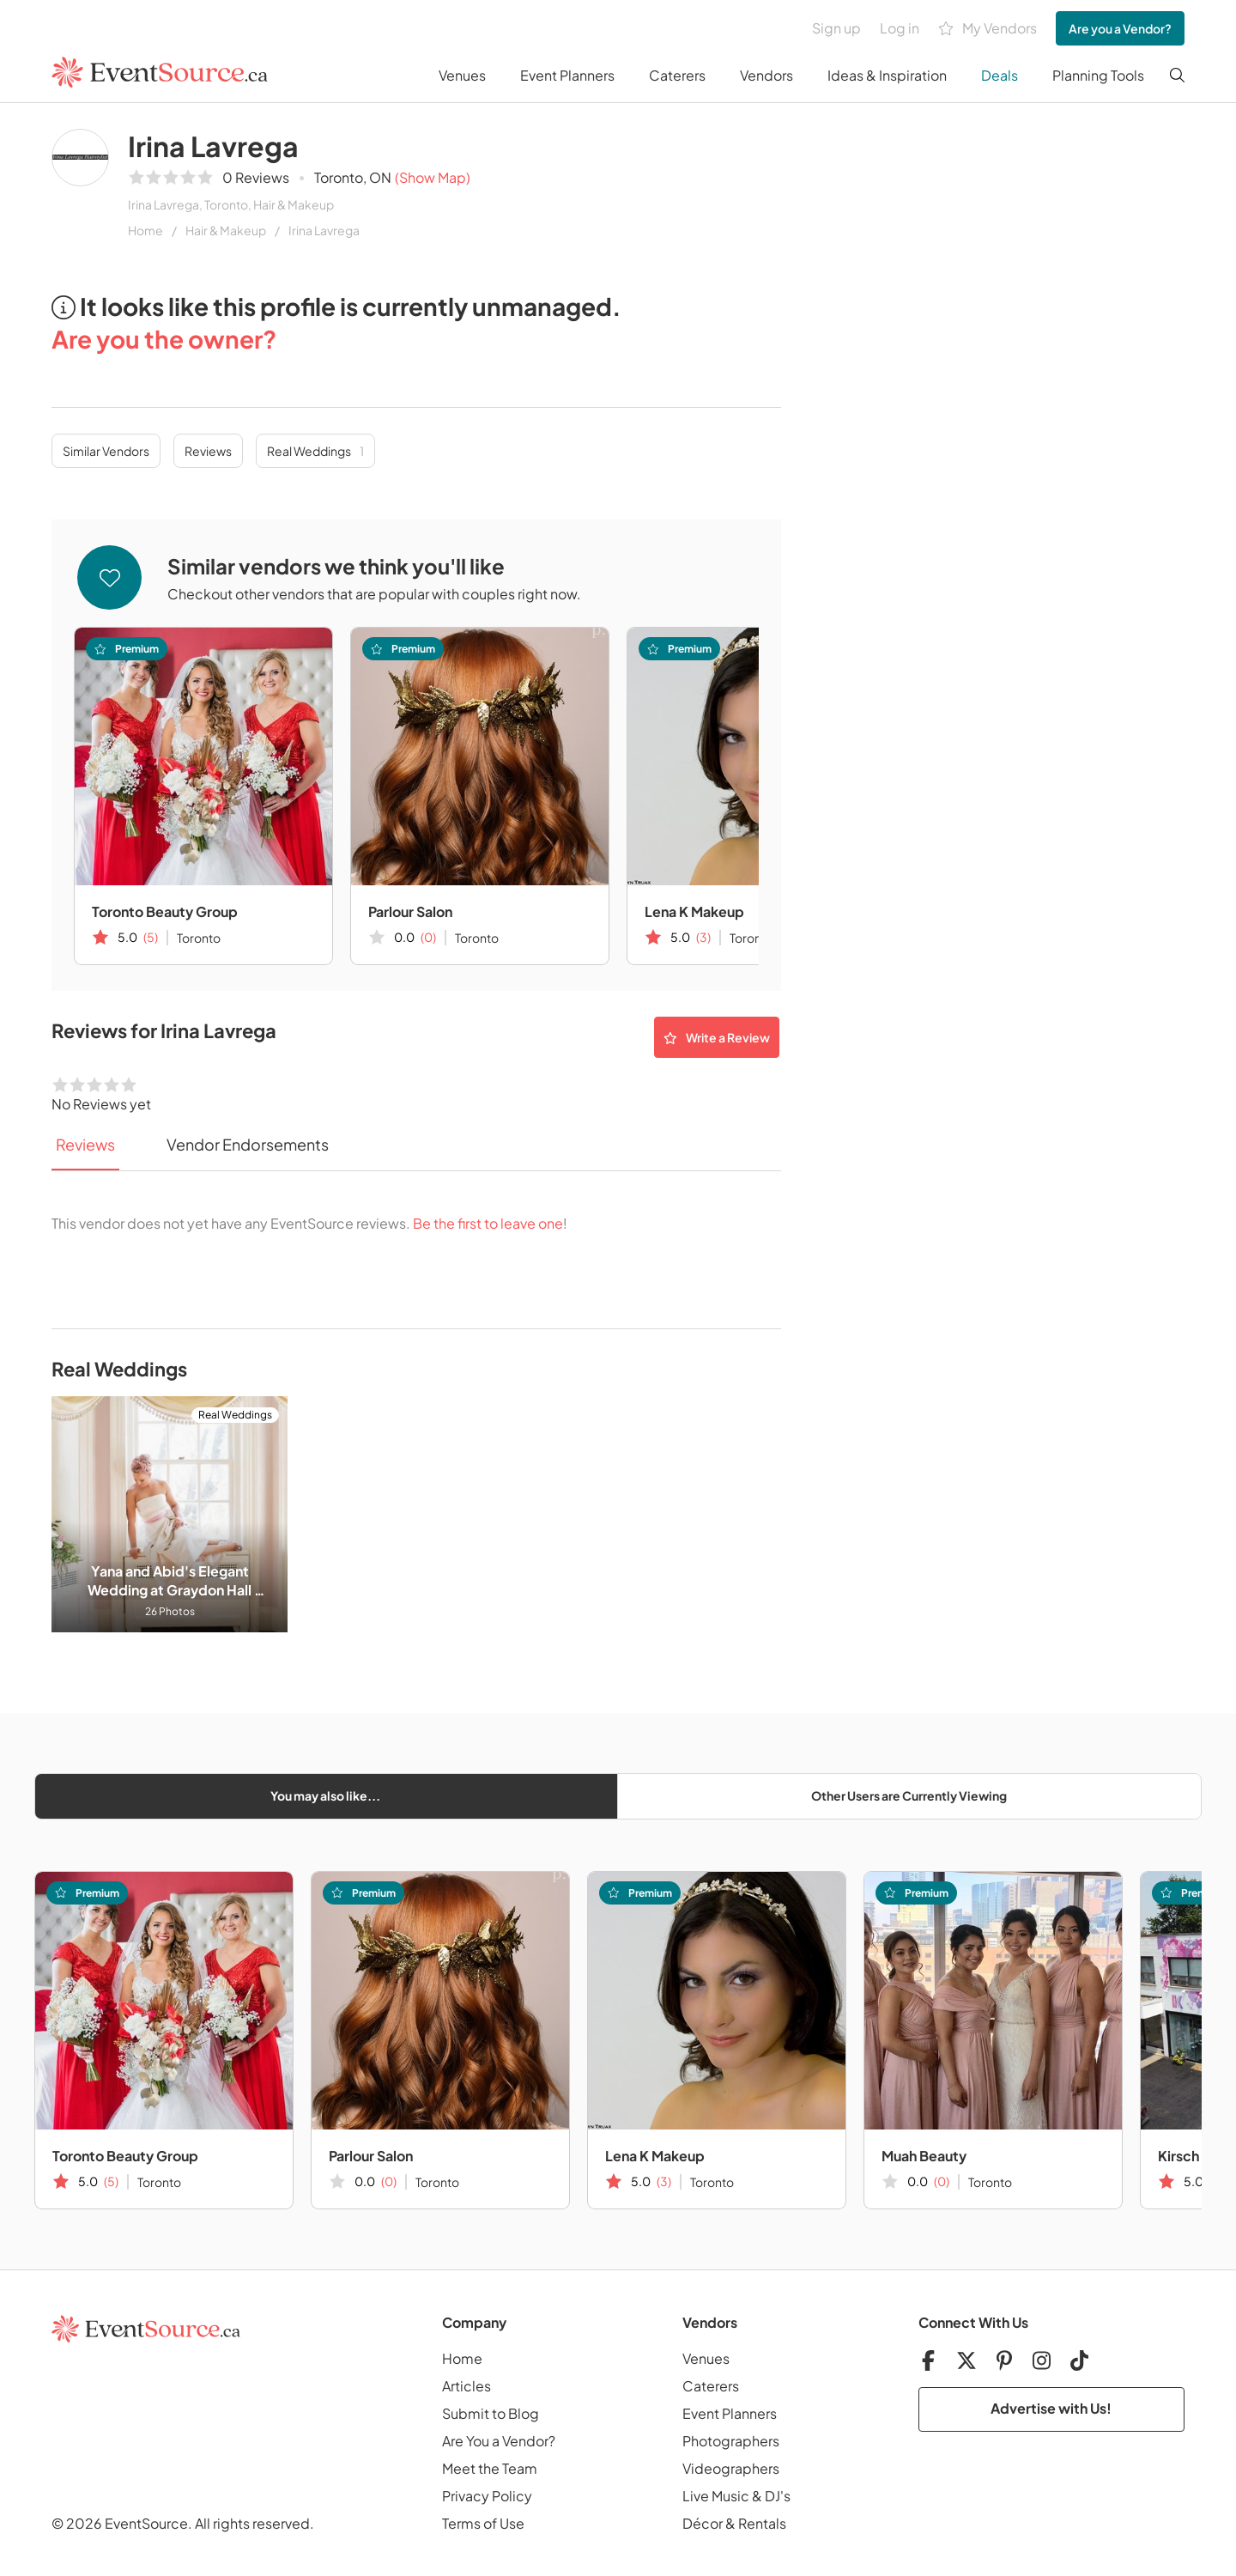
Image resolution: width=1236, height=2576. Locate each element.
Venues (462, 75)
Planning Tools (1098, 75)
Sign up (836, 28)
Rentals (762, 2523)
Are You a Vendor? (498, 2441)
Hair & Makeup (225, 230)
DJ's (778, 2496)
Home (145, 230)
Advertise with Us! (1051, 2408)
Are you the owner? (164, 339)
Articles (466, 2386)
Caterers (677, 75)
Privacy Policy (487, 2496)
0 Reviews (255, 177)
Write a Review (716, 1037)
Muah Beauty (924, 2156)
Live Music (715, 2496)
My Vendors (987, 29)
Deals (999, 75)
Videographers (730, 2468)
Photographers (730, 2441)
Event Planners (567, 75)
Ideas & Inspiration (887, 75)
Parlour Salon (410, 911)
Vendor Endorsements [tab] (248, 1144)
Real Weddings (315, 450)
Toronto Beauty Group (165, 911)
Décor (702, 2523)
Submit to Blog (490, 2413)
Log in (899, 28)
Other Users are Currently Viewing (909, 1795)
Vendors (766, 75)
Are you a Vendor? (1120, 28)
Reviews (208, 451)
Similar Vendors (106, 451)
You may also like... (325, 1795)
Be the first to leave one (488, 1223)
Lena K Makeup (694, 911)
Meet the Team (489, 2468)
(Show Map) (432, 177)
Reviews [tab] (85, 1144)
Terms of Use (483, 2523)
